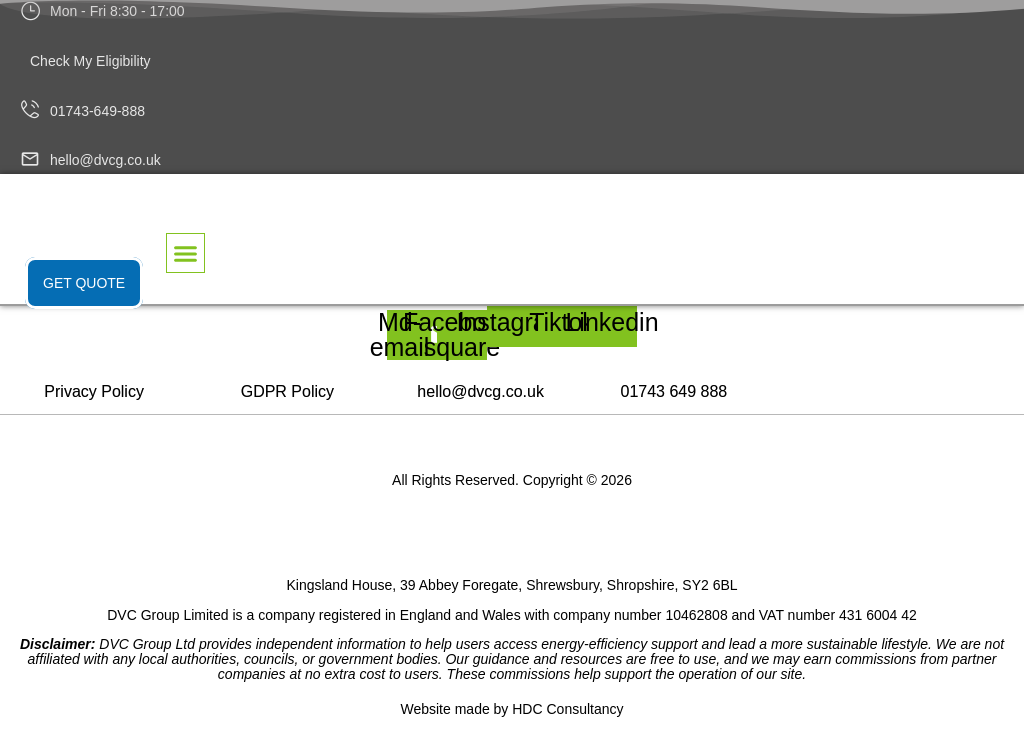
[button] (186, 253)
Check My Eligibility (90, 61)
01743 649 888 (673, 391)
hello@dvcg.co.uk (105, 160)
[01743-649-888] (30, 111)
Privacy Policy (94, 391)
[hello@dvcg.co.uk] (30, 162)
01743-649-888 (97, 111)
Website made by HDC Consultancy (511, 709)
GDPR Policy (287, 391)
